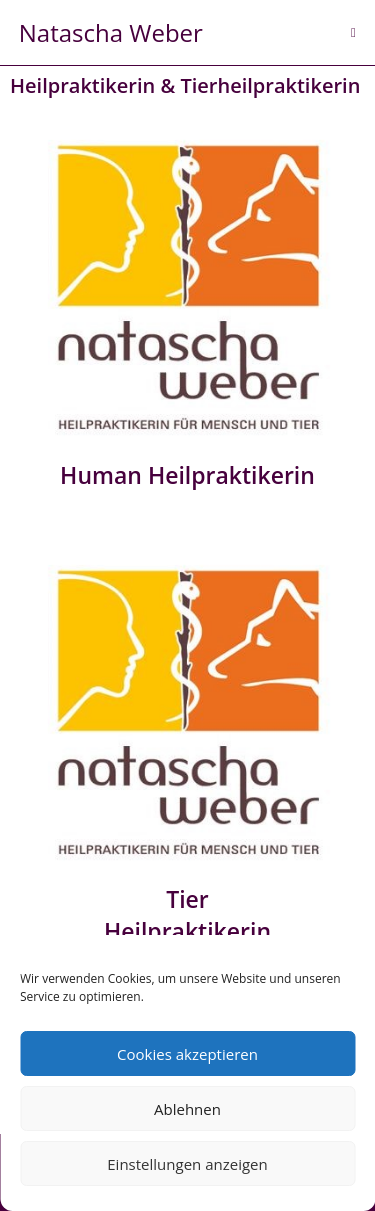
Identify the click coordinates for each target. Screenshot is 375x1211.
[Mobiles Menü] (353, 32)
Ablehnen (187, 1109)
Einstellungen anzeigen (187, 1164)
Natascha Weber (111, 32)
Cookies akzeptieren (187, 1054)
